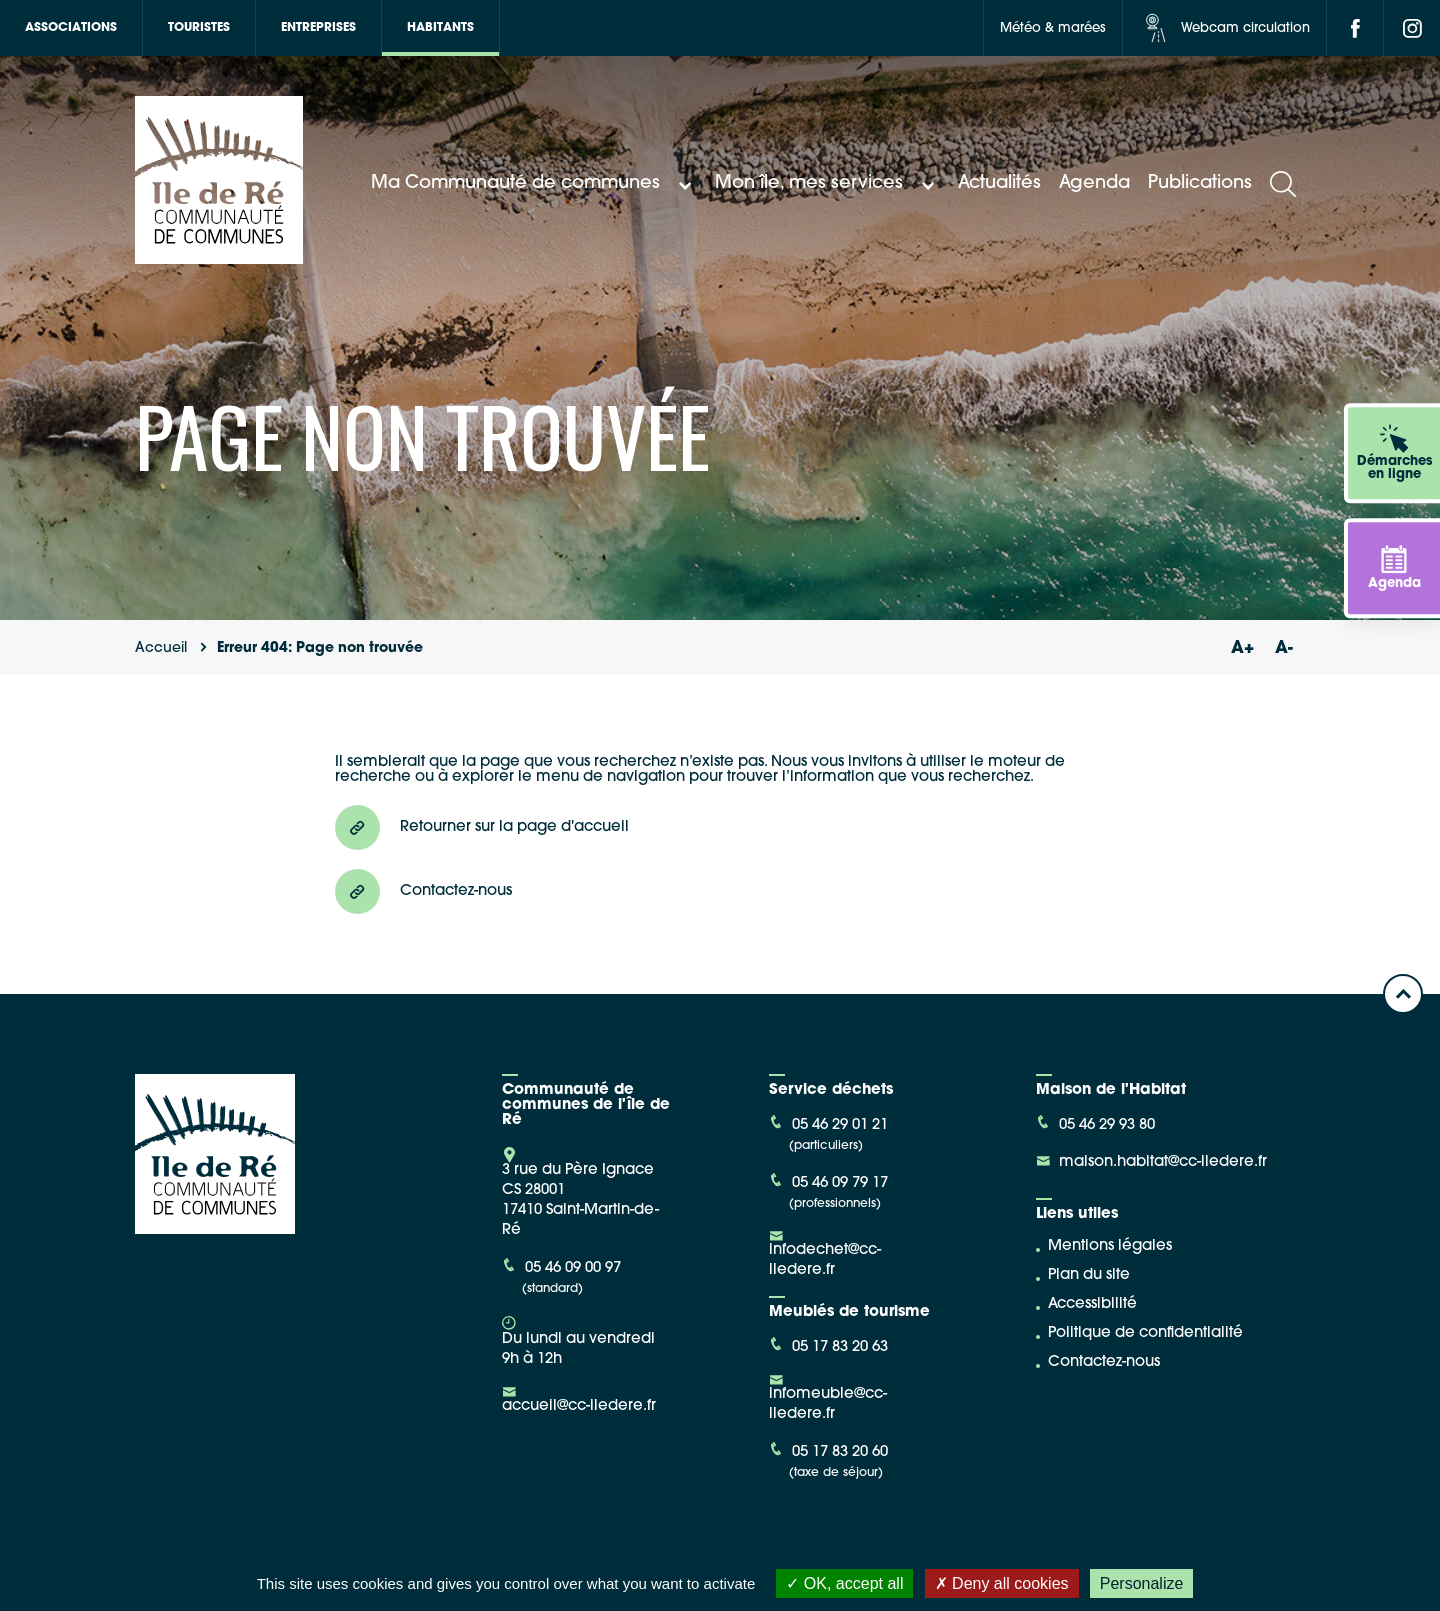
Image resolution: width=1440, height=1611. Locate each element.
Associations (71, 28)
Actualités (999, 183)
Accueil (161, 648)
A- (1284, 648)
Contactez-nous (1104, 1362)
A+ (1242, 648)
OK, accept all (844, 1583)
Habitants (440, 28)
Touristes (199, 28)
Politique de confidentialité (1145, 1333)
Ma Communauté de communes (534, 184)
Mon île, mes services (827, 184)
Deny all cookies (1002, 1583)
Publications (1200, 183)
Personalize (1142, 1583)
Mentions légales (1110, 1246)
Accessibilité (1092, 1304)
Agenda (1094, 183)
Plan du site (1089, 1275)
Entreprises (318, 28)
